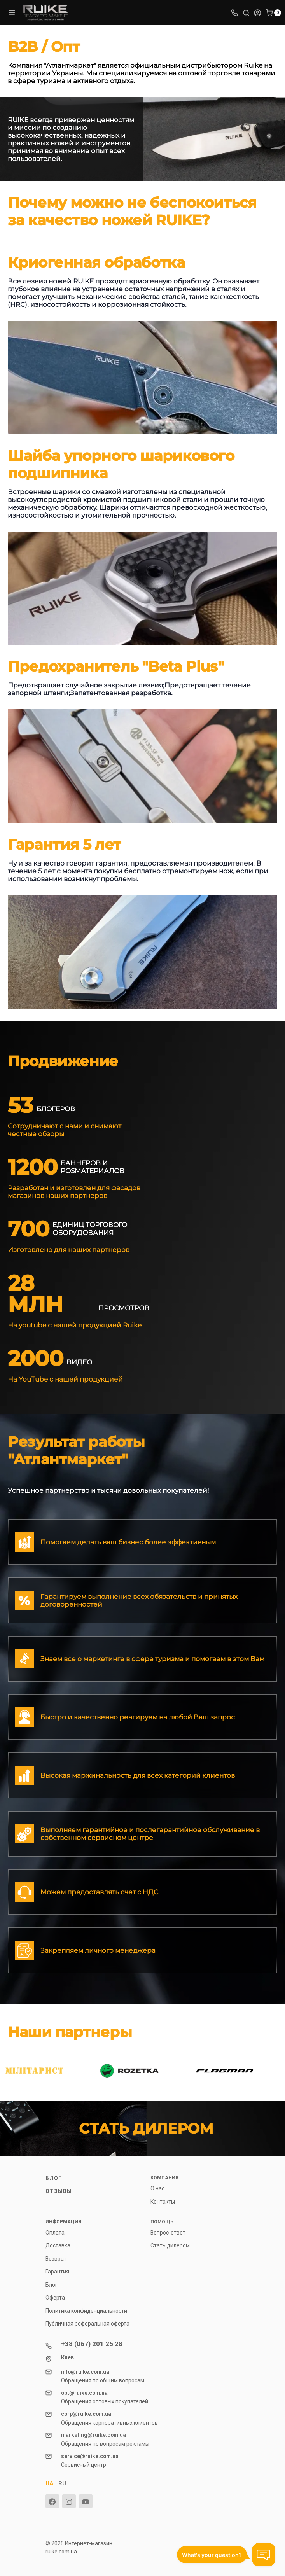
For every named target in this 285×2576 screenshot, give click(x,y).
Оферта (55, 2297)
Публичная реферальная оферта (87, 2324)
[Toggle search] (246, 12)
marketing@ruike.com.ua (93, 2435)
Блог (53, 2178)
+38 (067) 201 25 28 (91, 2344)
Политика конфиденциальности (86, 2311)
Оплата (55, 2233)
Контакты (162, 2201)
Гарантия (57, 2271)
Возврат (55, 2259)
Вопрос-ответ (167, 2233)
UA (49, 2483)
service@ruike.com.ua (90, 2456)
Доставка (57, 2245)
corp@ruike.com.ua (86, 2414)
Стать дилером (170, 2245)
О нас (157, 2188)
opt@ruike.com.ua (84, 2393)
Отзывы (58, 2191)
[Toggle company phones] (234, 12)
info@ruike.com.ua (85, 2372)
